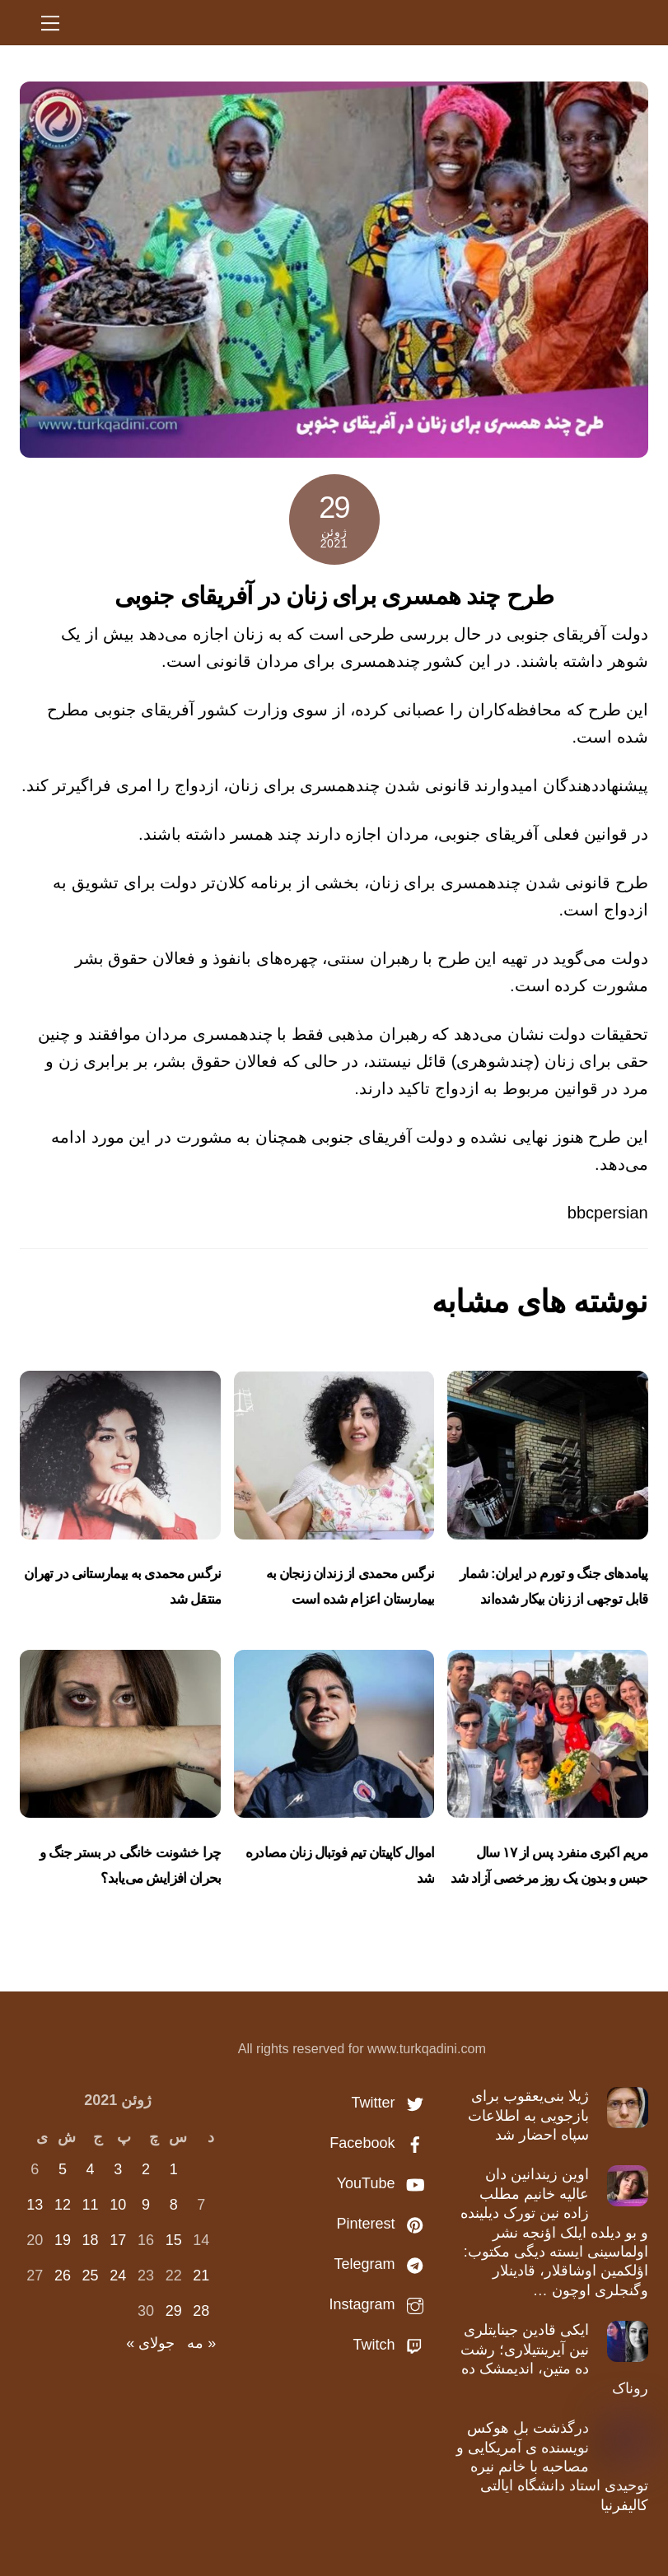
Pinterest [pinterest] (384, 2223)
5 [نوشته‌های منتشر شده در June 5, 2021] (62, 2169)
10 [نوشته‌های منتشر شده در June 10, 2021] (118, 2204)
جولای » (150, 2343)
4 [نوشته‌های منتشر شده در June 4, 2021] (90, 2169)
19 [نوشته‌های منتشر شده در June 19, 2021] (62, 2240)
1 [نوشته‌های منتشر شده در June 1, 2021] (174, 2169)
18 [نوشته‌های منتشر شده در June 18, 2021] (90, 2240)
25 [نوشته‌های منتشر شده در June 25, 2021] (90, 2275)
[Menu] (50, 22)
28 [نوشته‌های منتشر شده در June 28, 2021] (201, 2311)
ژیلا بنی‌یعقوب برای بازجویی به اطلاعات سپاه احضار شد (528, 2115)
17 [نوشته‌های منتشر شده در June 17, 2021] (118, 2240)
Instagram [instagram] (380, 2304)
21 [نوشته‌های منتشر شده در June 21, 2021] (201, 2275)
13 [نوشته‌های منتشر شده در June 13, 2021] (34, 2204)
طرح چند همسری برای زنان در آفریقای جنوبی (334, 595)
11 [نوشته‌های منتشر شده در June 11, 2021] (90, 2204)
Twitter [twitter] (391, 2102)
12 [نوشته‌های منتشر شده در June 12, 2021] (62, 2204)
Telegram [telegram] (383, 2264)
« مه (201, 2343)
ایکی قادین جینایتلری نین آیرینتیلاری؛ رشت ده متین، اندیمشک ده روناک (554, 2359)
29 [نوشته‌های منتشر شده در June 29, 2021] (174, 2311)
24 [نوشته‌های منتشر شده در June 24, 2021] (118, 2275)
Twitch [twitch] (392, 2344)
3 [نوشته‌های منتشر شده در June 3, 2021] (118, 2169)
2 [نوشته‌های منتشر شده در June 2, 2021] (146, 2169)
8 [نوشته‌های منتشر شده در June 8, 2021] (174, 2204)
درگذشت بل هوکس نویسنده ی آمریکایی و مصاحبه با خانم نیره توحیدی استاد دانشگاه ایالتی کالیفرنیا (552, 2466)
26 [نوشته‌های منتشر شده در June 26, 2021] (62, 2275)
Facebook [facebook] (380, 2143)
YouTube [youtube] (384, 2183)
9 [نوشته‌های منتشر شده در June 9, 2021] (146, 2204)
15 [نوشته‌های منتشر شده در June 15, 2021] (174, 2240)
